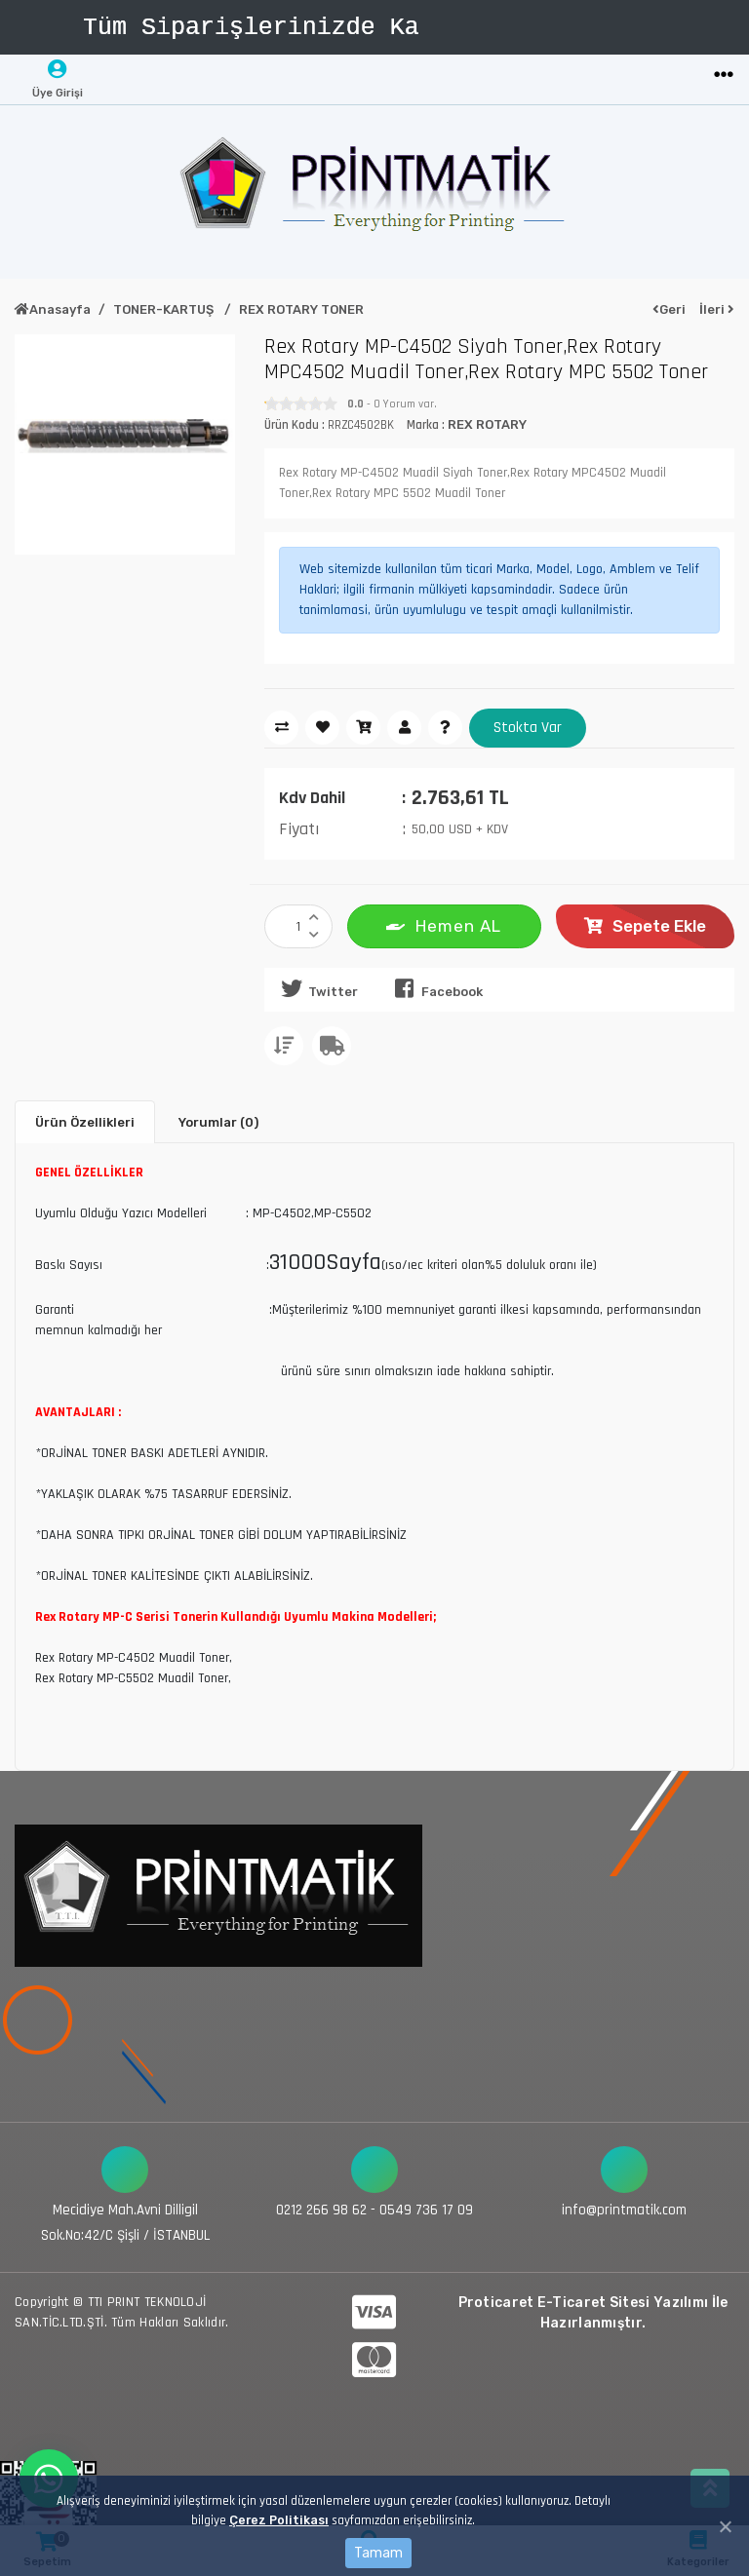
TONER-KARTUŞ (165, 309)
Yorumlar (218, 1121)
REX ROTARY (487, 424)
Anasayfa (53, 309)
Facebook (435, 988)
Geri (669, 309)
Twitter (316, 988)
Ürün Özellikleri (85, 1121)
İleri (716, 309)
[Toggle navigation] (723, 75)
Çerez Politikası (279, 2520)
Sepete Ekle (645, 926)
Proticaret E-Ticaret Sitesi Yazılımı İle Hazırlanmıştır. (593, 2310)
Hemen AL (443, 924)
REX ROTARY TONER (301, 309)
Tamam (378, 2553)
